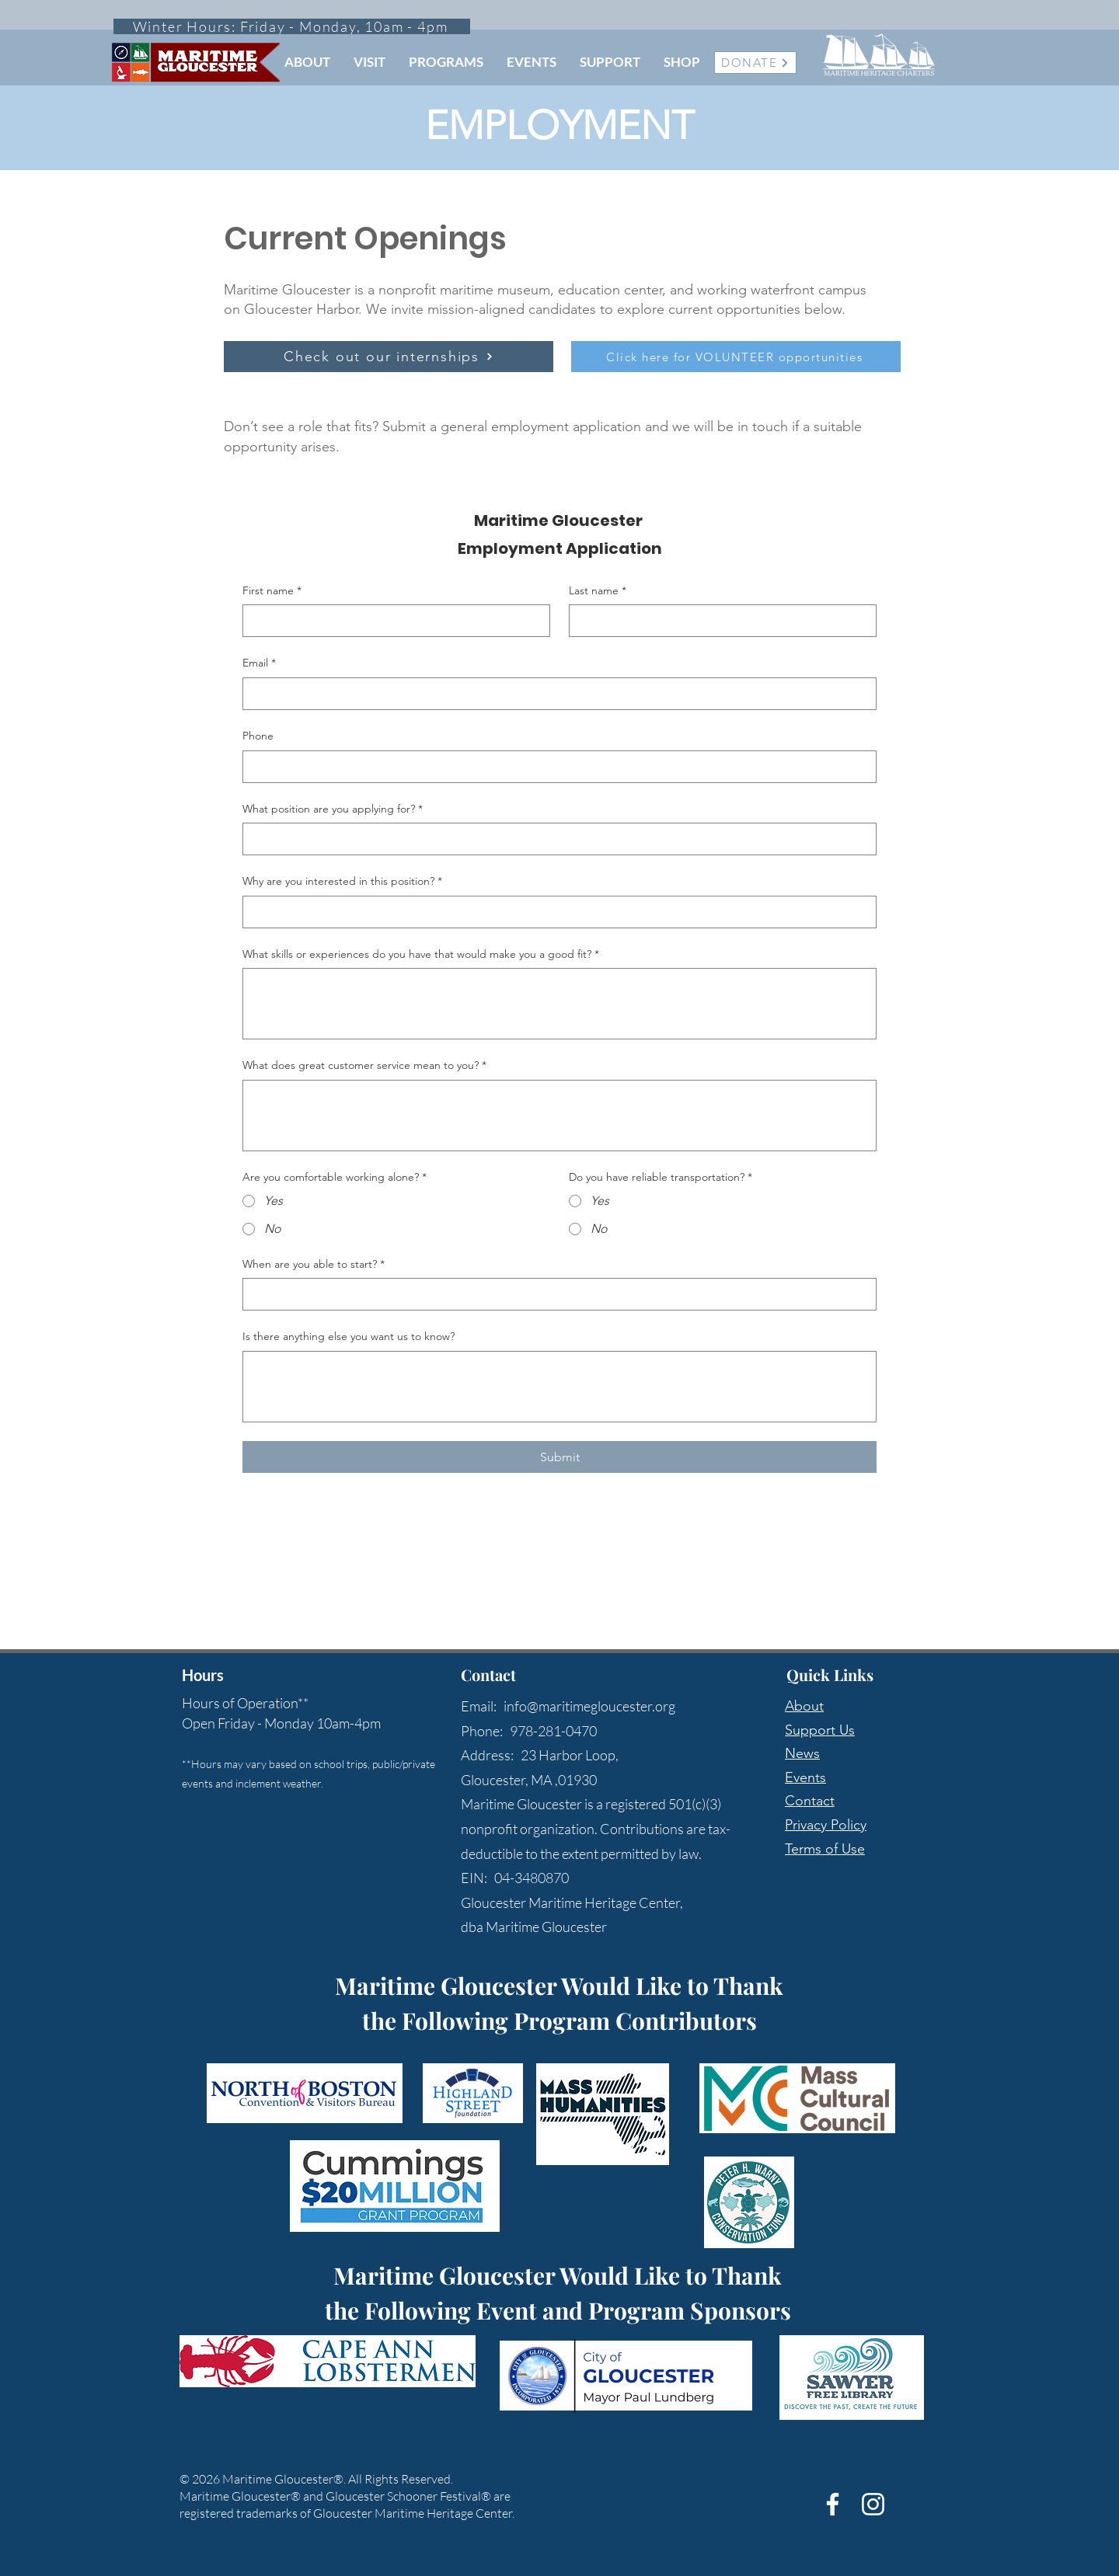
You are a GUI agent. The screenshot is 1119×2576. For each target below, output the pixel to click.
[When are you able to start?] (554, 1294)
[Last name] (718, 620)
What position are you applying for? (332, 809)
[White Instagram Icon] (873, 2504)
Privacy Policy (825, 1824)
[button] (307, 62)
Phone (258, 736)
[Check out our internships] (388, 356)
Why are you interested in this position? (342, 881)
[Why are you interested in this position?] (554, 912)
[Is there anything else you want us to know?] (559, 1386)
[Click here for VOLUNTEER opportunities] (736, 356)
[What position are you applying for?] (554, 839)
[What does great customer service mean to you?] (559, 1115)
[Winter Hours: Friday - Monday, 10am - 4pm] (291, 26)
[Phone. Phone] (554, 766)
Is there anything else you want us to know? (348, 1336)
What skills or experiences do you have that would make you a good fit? (420, 955)
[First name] (391, 620)
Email (259, 663)
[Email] (554, 693)
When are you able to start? (313, 1264)
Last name (597, 591)
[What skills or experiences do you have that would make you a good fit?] (559, 1003)
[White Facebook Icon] (832, 2504)
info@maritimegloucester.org (589, 1705)
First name (272, 591)
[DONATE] (755, 62)
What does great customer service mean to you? (364, 1066)
